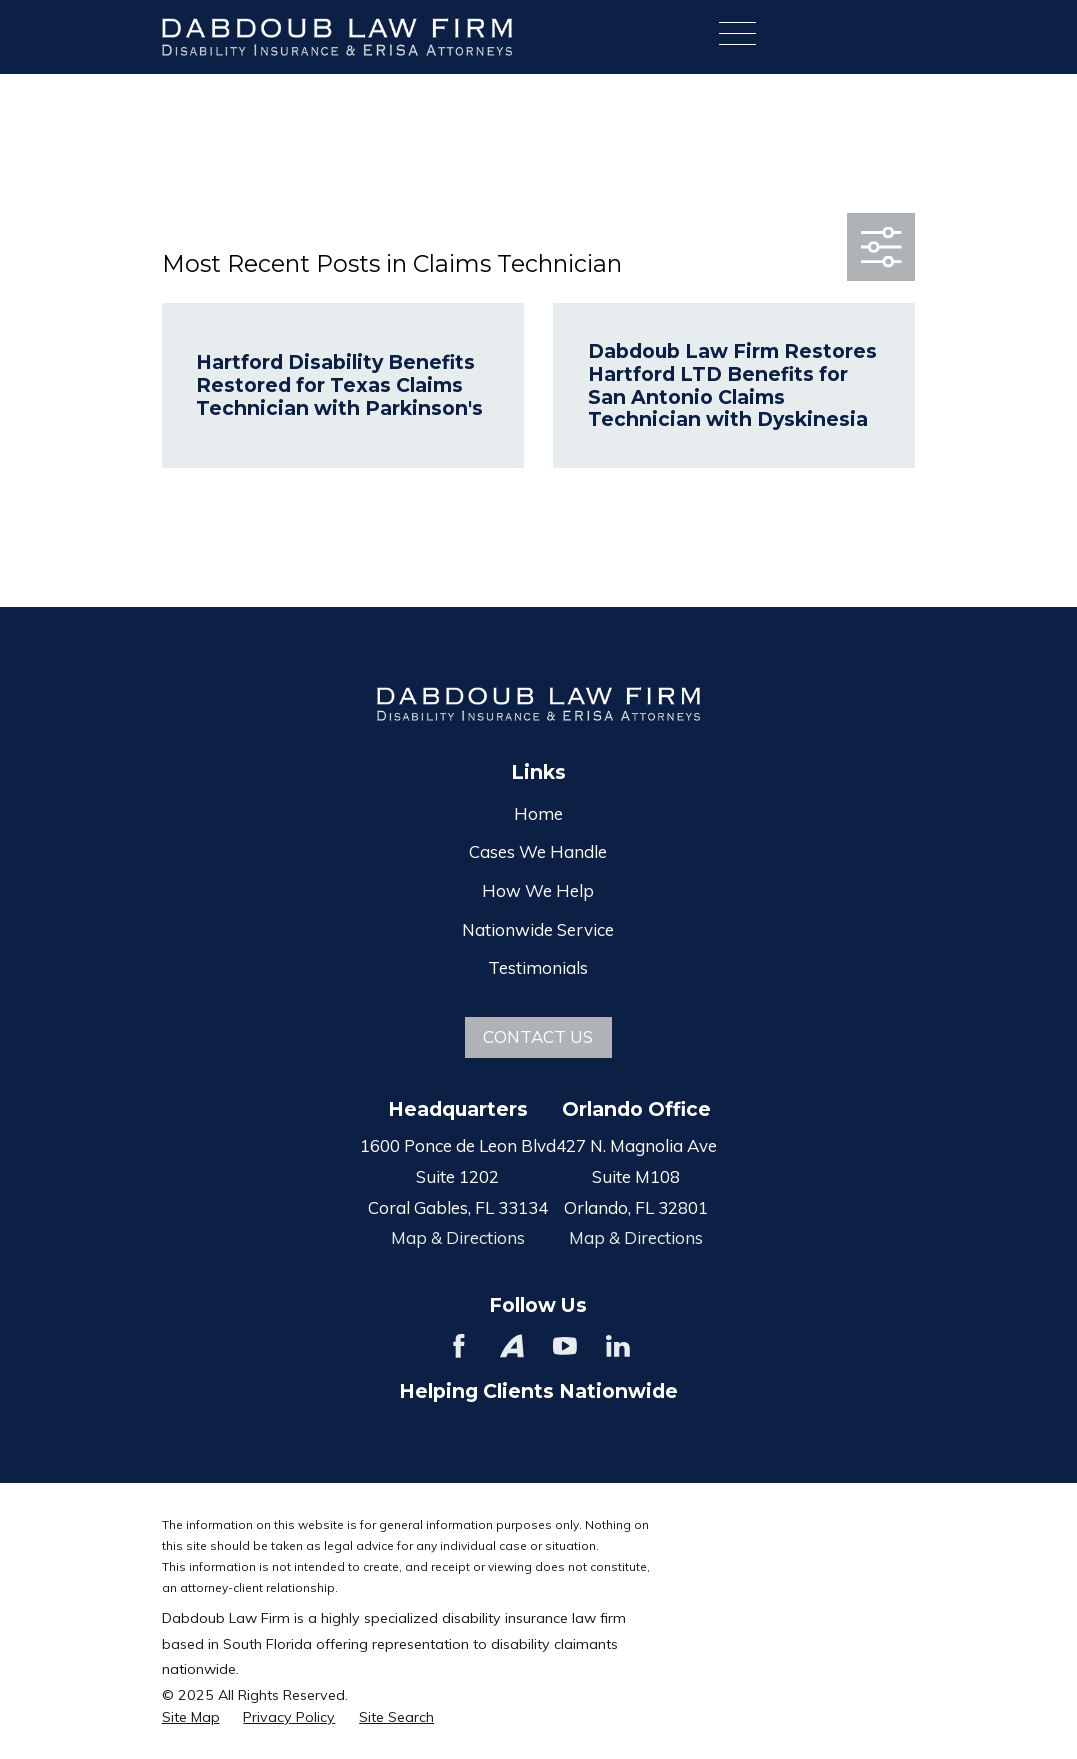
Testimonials (538, 967)
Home (538, 813)
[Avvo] (512, 1346)
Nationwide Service (538, 929)
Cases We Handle (538, 851)
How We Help (538, 890)
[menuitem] (191, 1718)
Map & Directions (458, 1237)
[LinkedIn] (618, 1346)
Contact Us (538, 1036)
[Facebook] (459, 1346)
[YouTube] (565, 1346)
